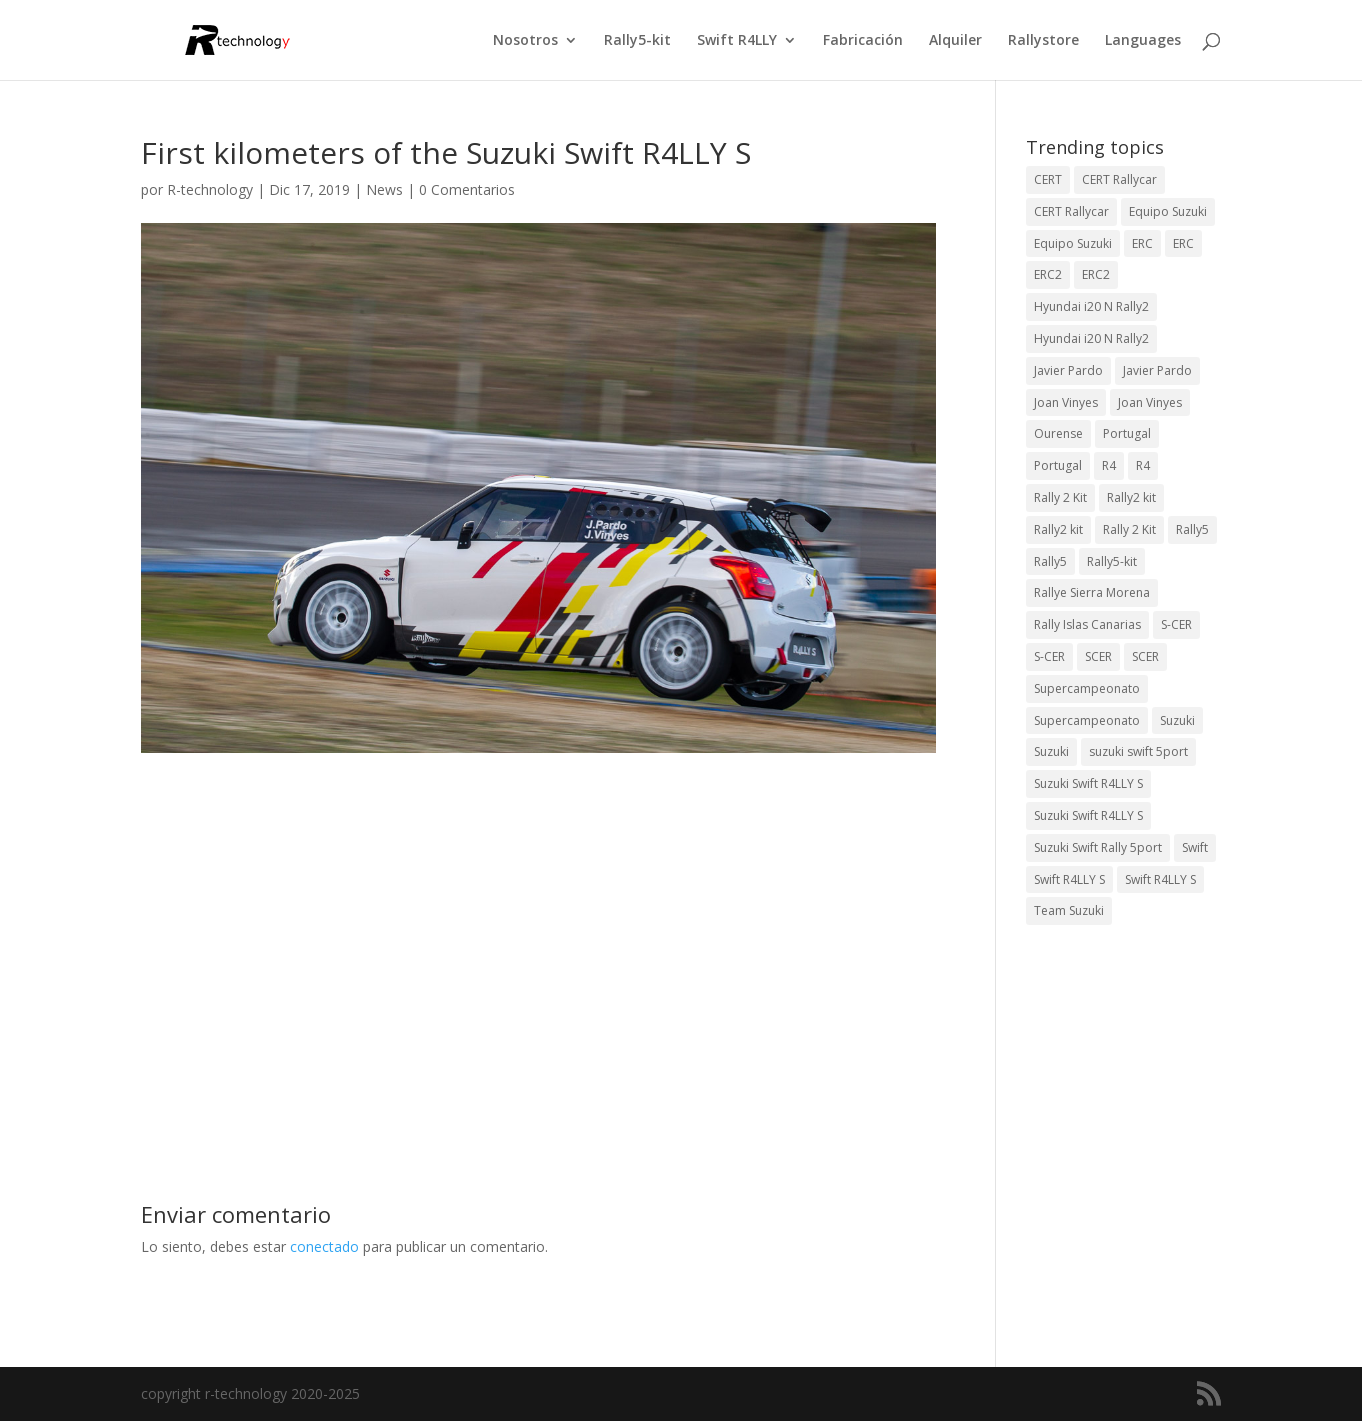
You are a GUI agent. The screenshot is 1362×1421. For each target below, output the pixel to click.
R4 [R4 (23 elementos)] (1109, 465)
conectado (324, 1246)
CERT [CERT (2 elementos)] (1048, 179)
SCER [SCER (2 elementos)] (1098, 656)
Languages (1143, 41)
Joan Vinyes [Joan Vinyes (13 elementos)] (1066, 402)
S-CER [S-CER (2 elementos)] (1176, 624)
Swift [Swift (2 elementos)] (1195, 847)
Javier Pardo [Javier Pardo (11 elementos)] (1157, 370)
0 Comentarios (467, 189)
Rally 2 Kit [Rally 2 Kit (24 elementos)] (1060, 497)
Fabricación (863, 41)
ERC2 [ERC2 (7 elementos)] (1048, 274)
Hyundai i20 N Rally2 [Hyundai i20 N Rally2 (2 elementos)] (1091, 338)
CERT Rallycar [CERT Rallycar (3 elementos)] (1119, 179)
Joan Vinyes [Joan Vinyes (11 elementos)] (1150, 402)
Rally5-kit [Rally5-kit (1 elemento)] (1112, 561)
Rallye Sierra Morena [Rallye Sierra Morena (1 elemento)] (1092, 592)
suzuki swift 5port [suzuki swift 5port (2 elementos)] (1138, 751)
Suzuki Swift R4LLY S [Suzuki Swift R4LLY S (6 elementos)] (1088, 783)
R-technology (210, 189)
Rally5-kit (637, 41)
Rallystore (1043, 41)
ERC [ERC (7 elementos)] (1183, 243)
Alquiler (955, 41)
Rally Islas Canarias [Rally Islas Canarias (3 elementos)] (1087, 624)
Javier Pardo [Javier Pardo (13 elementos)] (1068, 370)
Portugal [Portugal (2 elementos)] (1127, 433)
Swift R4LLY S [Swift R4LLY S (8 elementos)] (1160, 879)
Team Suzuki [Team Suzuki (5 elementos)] (1069, 910)
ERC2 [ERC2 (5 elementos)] (1096, 274)
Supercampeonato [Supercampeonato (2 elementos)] (1087, 688)
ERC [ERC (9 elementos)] (1142, 243)
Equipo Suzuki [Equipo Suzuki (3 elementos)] (1073, 243)
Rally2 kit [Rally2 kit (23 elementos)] (1131, 497)
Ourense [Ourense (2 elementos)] (1058, 433)
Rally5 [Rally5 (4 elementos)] (1192, 529)
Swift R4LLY (737, 41)
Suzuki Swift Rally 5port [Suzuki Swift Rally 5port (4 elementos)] (1098, 847)
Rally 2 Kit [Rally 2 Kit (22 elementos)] (1129, 529)
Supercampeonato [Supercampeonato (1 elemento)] (1087, 720)
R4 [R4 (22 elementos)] (1143, 465)
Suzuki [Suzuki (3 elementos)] (1177, 720)
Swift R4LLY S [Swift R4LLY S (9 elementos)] (1069, 879)
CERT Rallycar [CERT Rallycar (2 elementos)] (1071, 211)
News (384, 189)
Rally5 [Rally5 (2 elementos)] (1050, 561)
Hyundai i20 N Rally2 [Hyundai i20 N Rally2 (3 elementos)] (1091, 306)
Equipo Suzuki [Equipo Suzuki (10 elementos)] (1168, 211)
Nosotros (525, 41)
